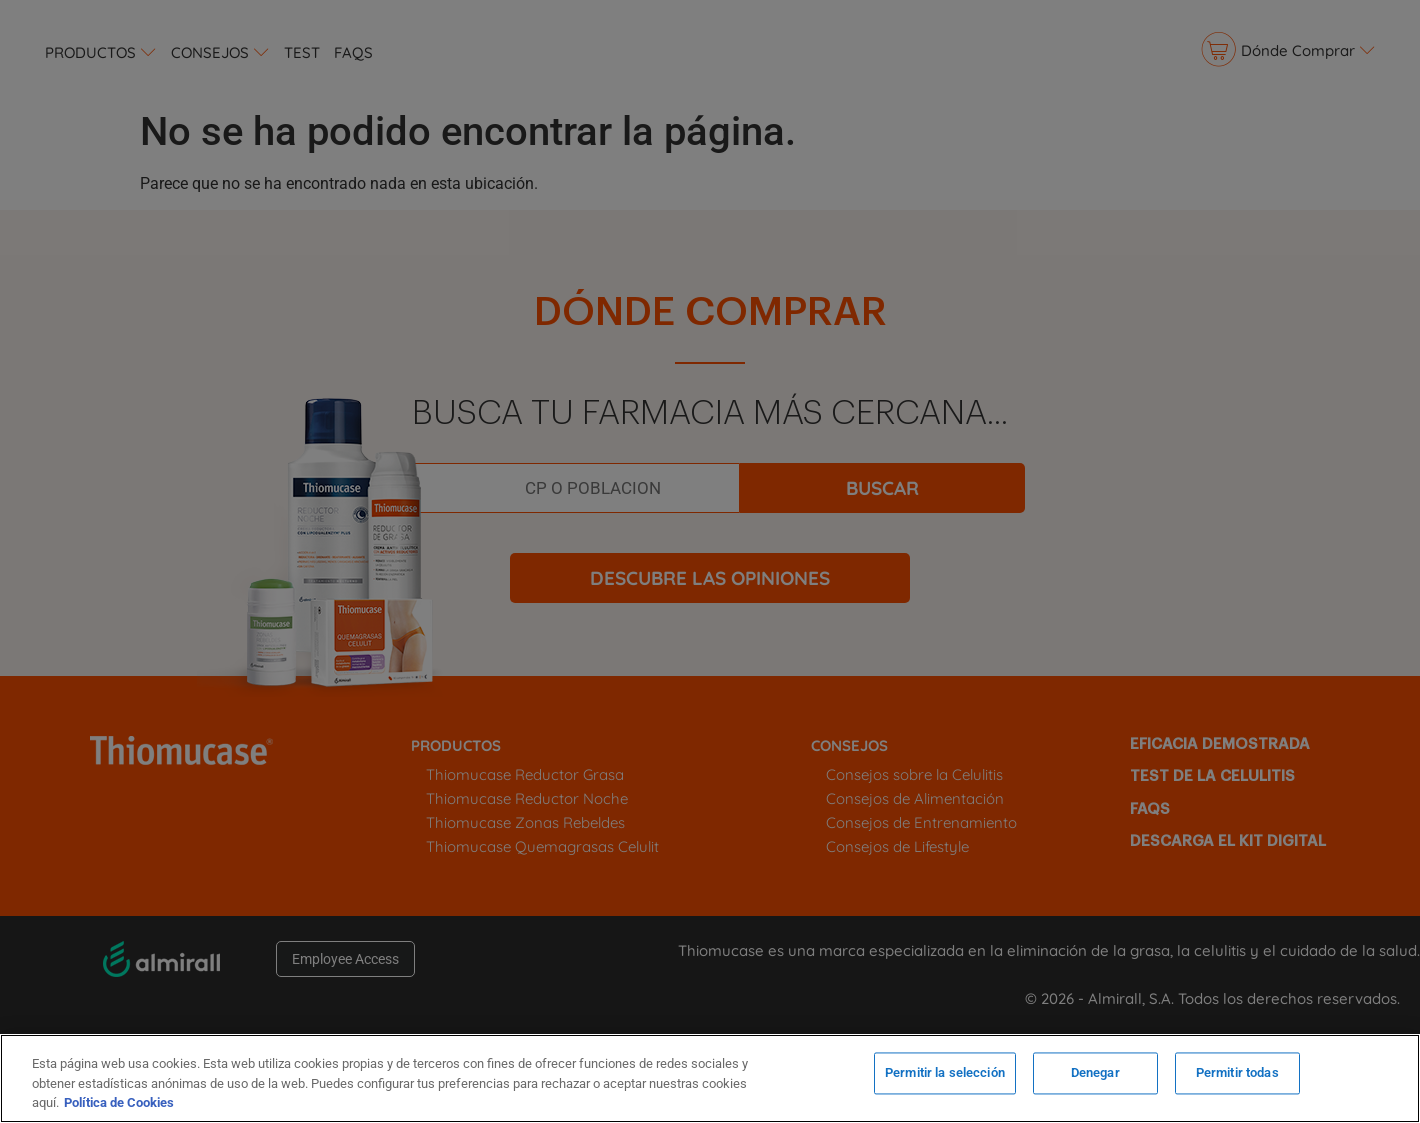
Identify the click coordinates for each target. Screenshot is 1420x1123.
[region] (710, 1078)
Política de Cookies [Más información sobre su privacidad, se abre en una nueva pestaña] (119, 1102)
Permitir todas (1237, 1076)
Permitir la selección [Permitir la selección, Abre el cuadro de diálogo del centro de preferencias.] (945, 1076)
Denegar (1095, 1076)
